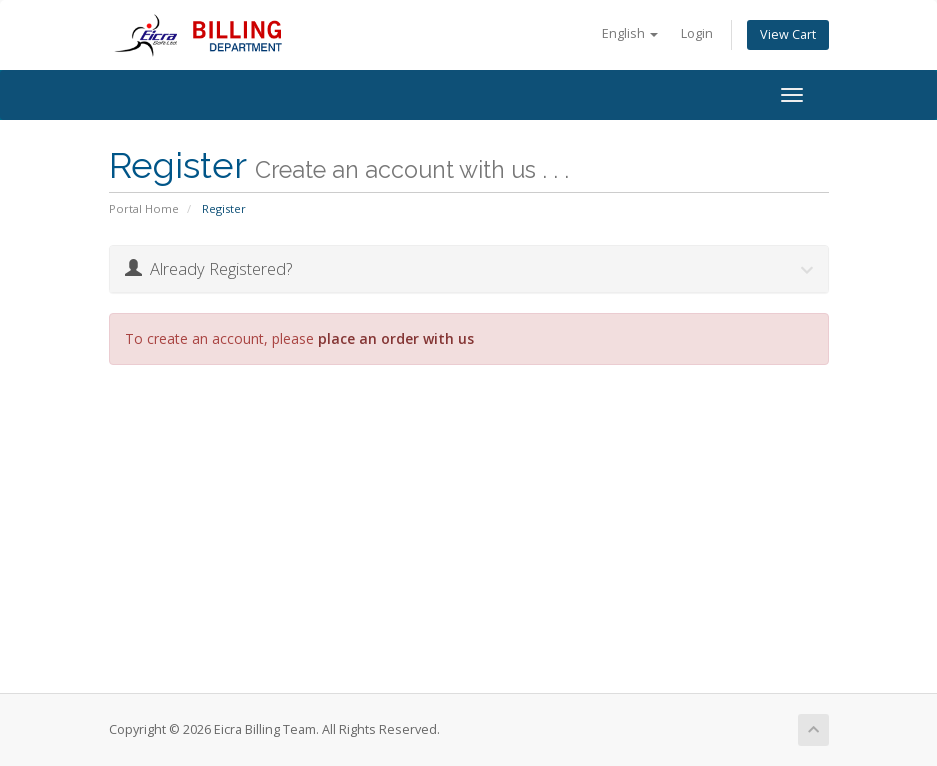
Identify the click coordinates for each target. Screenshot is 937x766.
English (630, 33)
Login (697, 33)
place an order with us (396, 338)
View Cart (788, 34)
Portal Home (144, 208)
